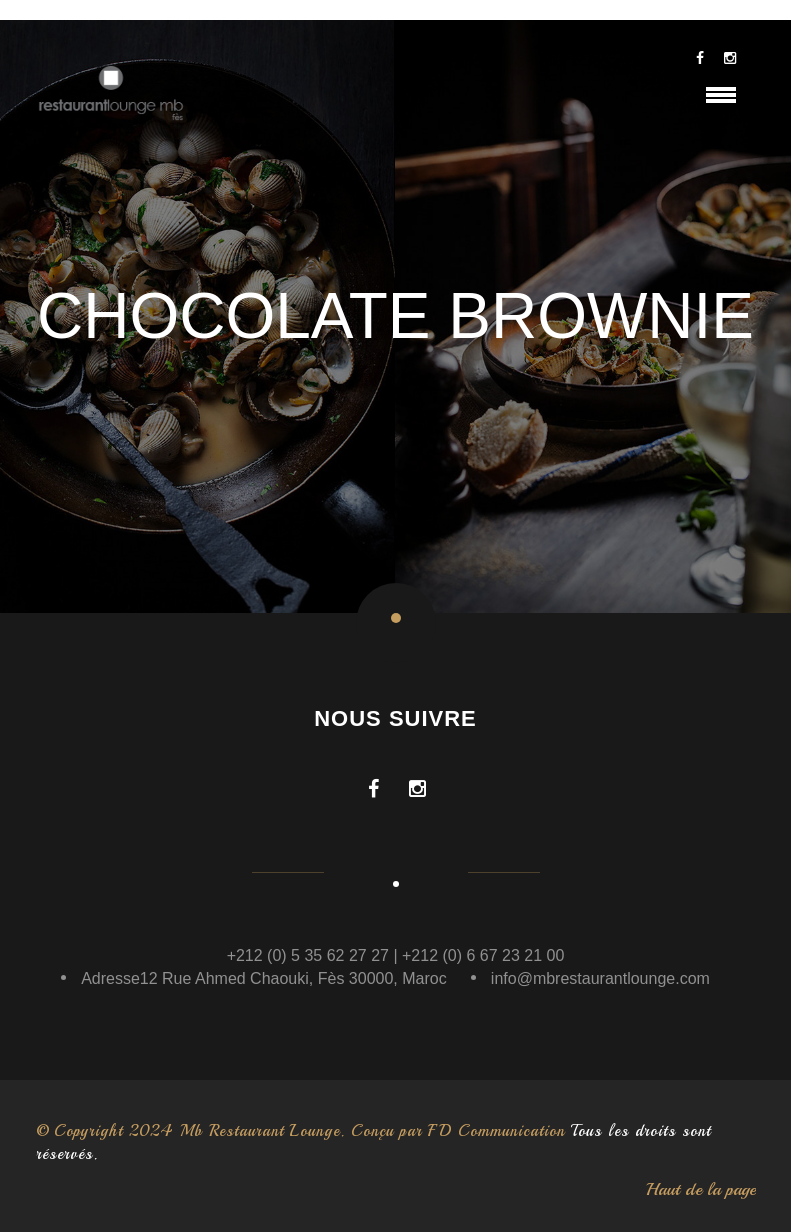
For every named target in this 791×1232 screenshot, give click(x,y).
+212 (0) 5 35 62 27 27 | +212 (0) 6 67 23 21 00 (396, 955)
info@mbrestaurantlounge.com (600, 978)
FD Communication (496, 1131)
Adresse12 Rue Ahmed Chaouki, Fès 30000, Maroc (264, 978)
